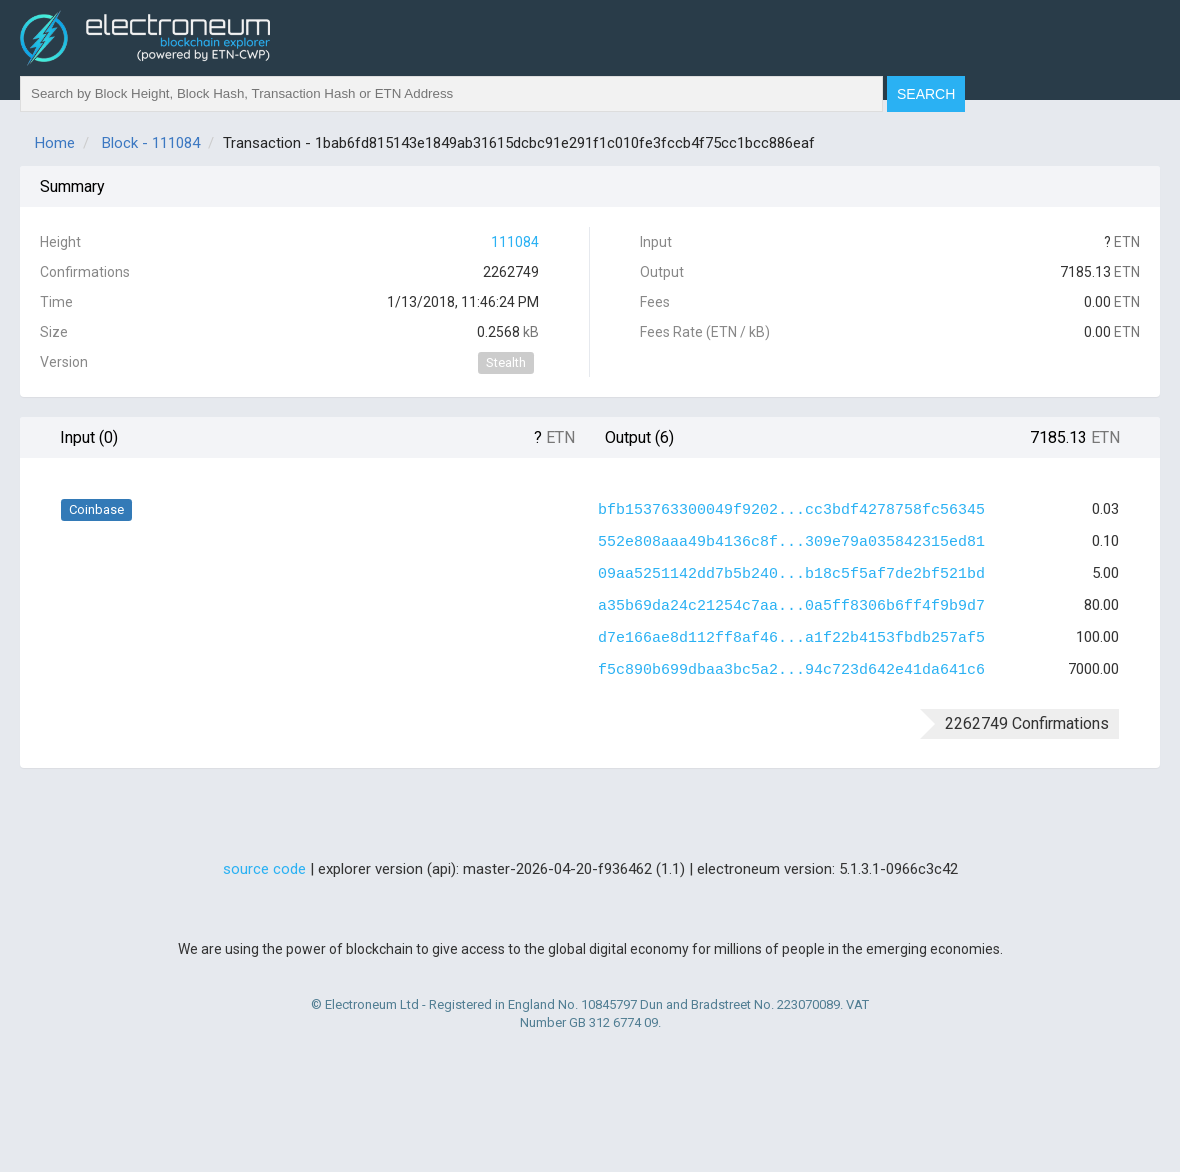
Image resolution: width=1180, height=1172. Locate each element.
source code (264, 869)
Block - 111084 (151, 143)
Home (55, 143)
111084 (515, 242)
